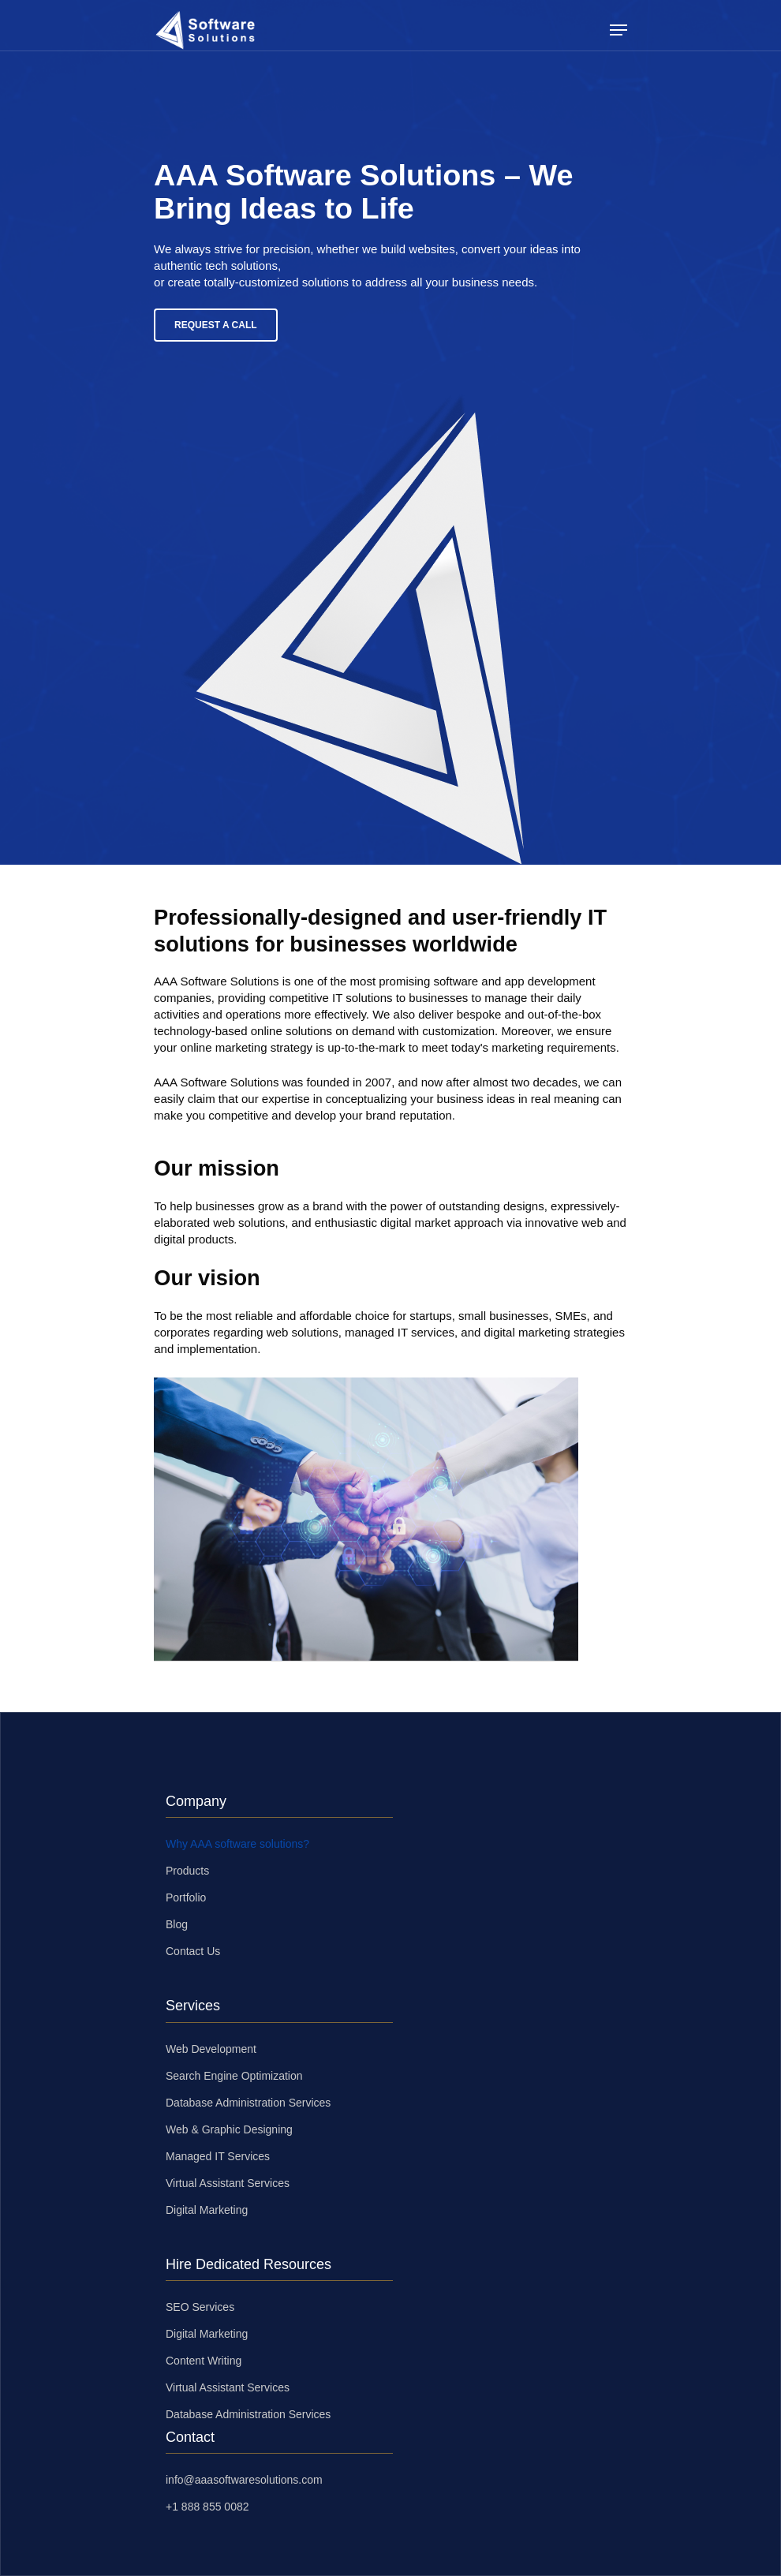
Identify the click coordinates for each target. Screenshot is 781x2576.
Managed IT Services (218, 2156)
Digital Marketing (207, 2210)
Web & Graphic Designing (229, 2129)
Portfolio (186, 1897)
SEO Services (200, 2307)
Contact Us (193, 1951)
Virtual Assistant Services (228, 2183)
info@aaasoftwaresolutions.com (244, 2479)
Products (187, 1870)
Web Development (211, 2049)
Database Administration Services (248, 2102)
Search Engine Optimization (234, 2075)
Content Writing (203, 2360)
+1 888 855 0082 (207, 2506)
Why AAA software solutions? (237, 1844)
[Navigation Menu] (618, 30)
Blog (177, 1924)
